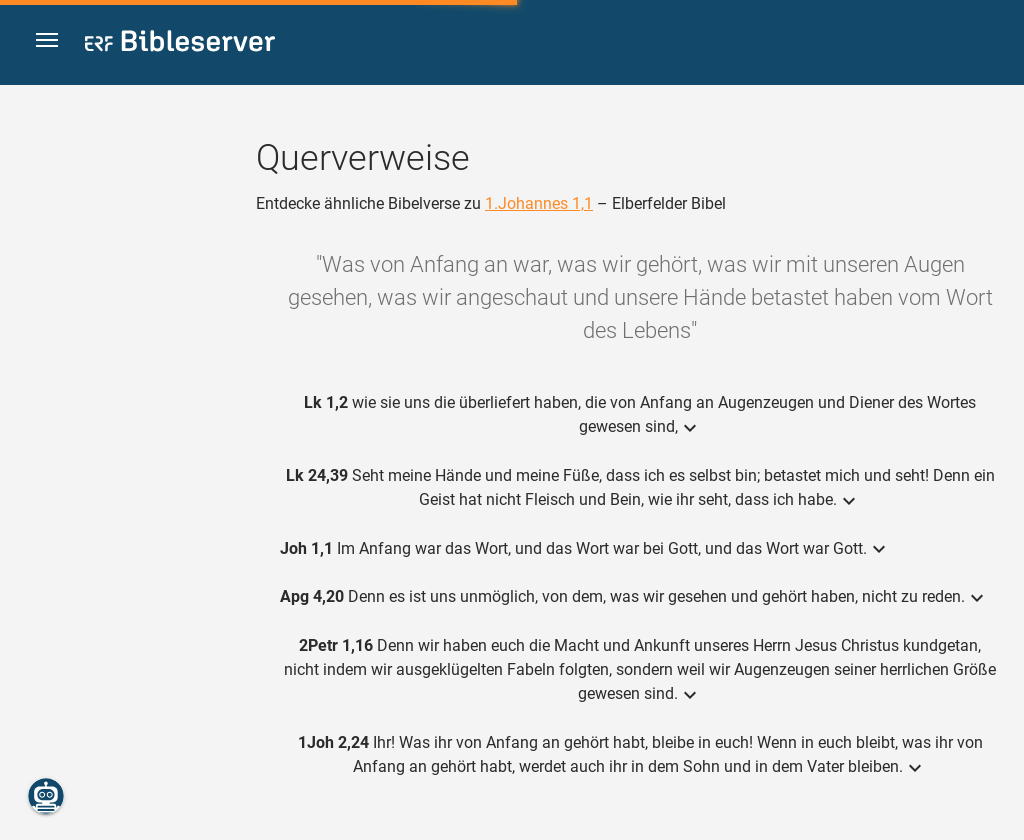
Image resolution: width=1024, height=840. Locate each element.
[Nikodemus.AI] (46, 796)
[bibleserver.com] (180, 44)
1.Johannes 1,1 (539, 203)
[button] (51, 43)
